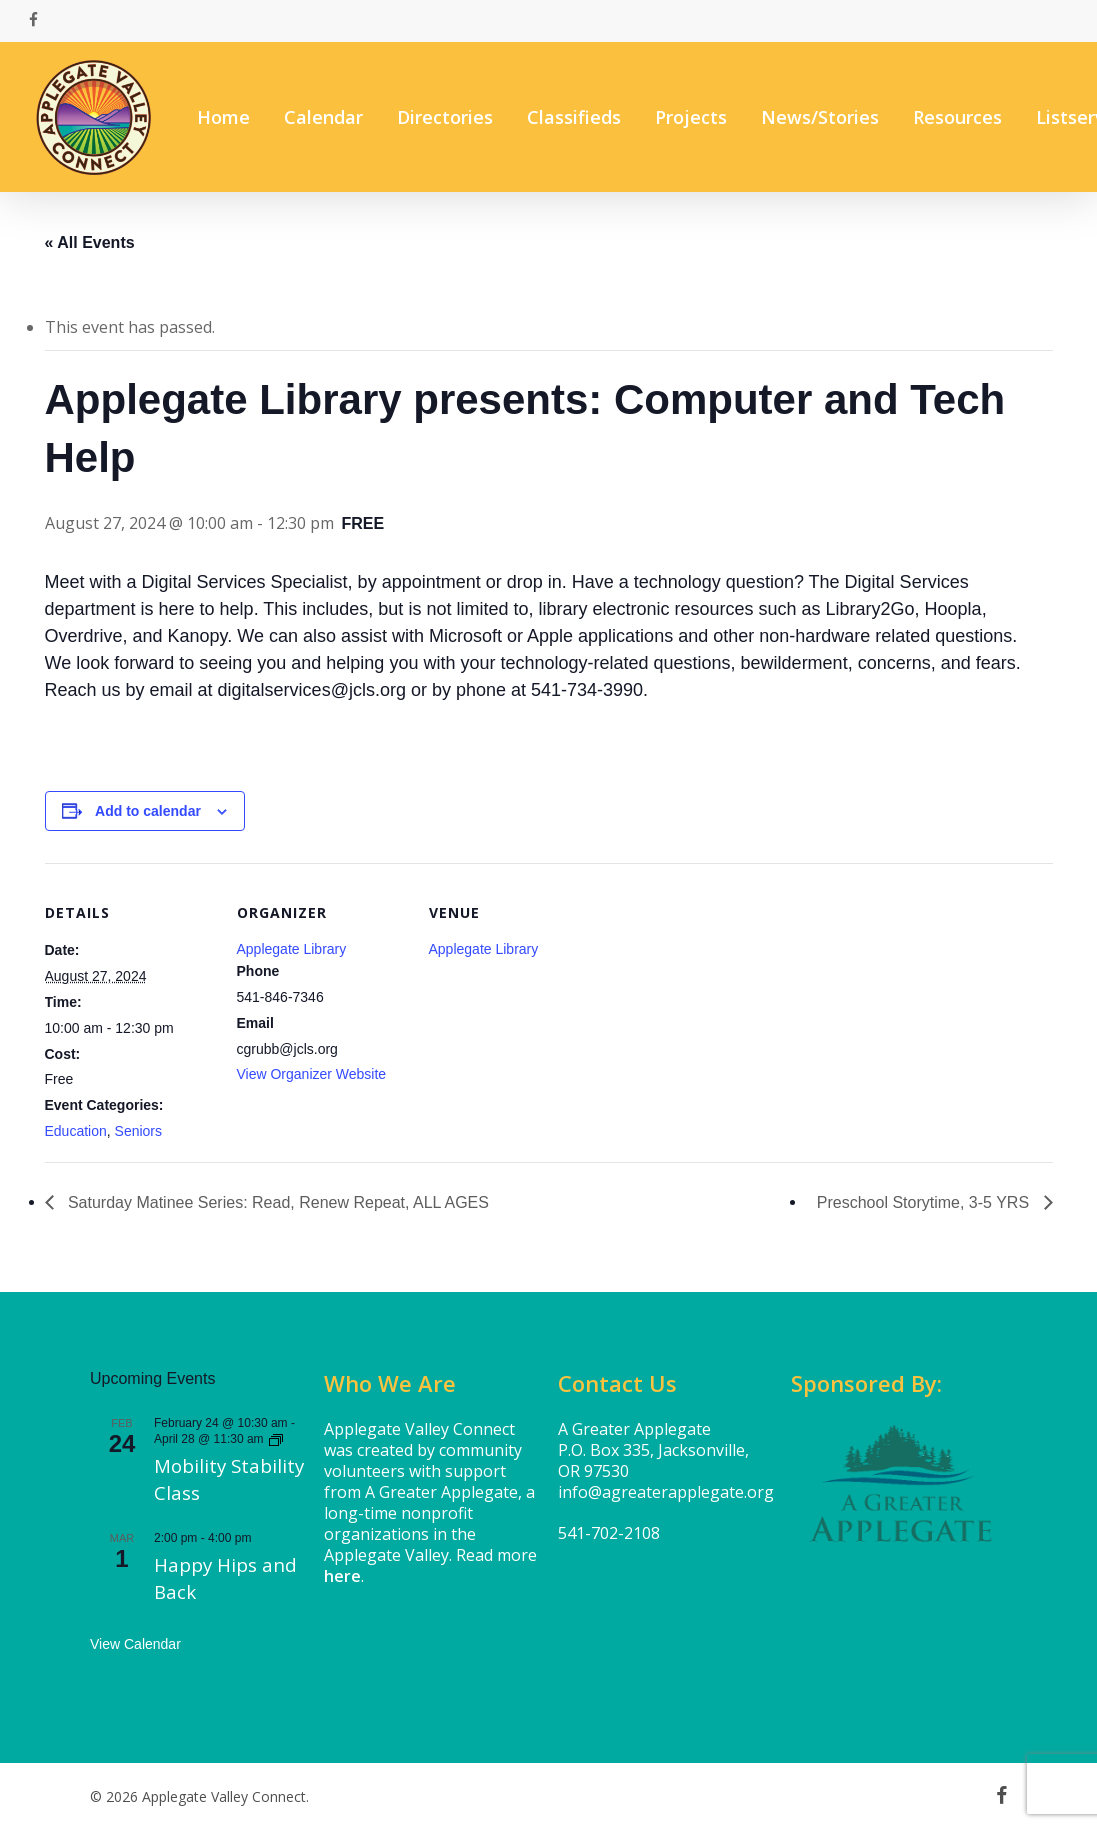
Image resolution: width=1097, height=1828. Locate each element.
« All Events (90, 242)
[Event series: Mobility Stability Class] (276, 1439)
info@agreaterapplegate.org (666, 1492)
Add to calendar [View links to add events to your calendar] (148, 811)
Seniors (138, 1131)
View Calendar (135, 1644)
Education (76, 1131)
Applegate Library (292, 949)
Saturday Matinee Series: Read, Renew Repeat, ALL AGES (276, 1202)
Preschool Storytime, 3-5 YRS (925, 1202)
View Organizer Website (312, 1074)
